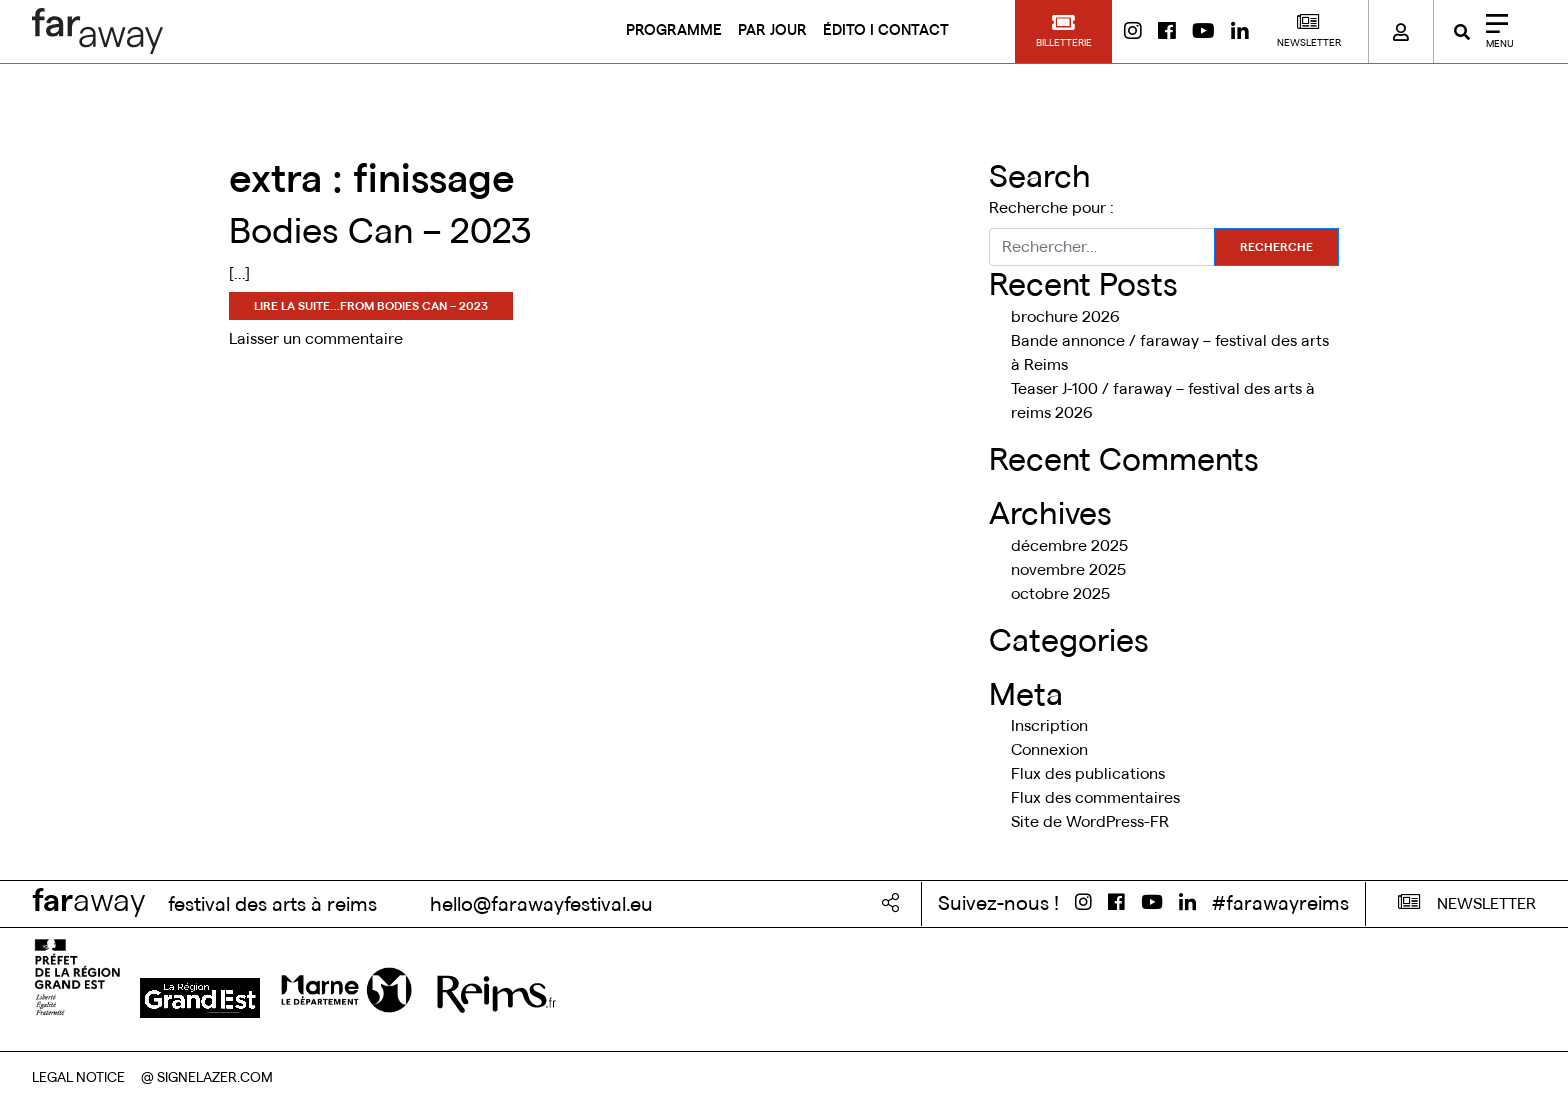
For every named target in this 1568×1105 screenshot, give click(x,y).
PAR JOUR (772, 30)
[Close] (1493, 31)
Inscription (1049, 726)
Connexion (1049, 750)
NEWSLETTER (1467, 902)
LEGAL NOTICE (78, 1078)
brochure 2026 (1065, 317)
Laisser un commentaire (316, 339)
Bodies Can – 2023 (380, 232)
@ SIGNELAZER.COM (207, 1078)
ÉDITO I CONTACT (886, 30)
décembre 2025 (1069, 546)
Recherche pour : (1051, 208)
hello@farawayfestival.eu (539, 905)
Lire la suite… (371, 306)
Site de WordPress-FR (1090, 822)
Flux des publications (1088, 774)
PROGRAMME (674, 30)
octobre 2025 (1060, 594)
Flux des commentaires (1095, 798)
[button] (1063, 31)
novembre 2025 (1068, 570)
